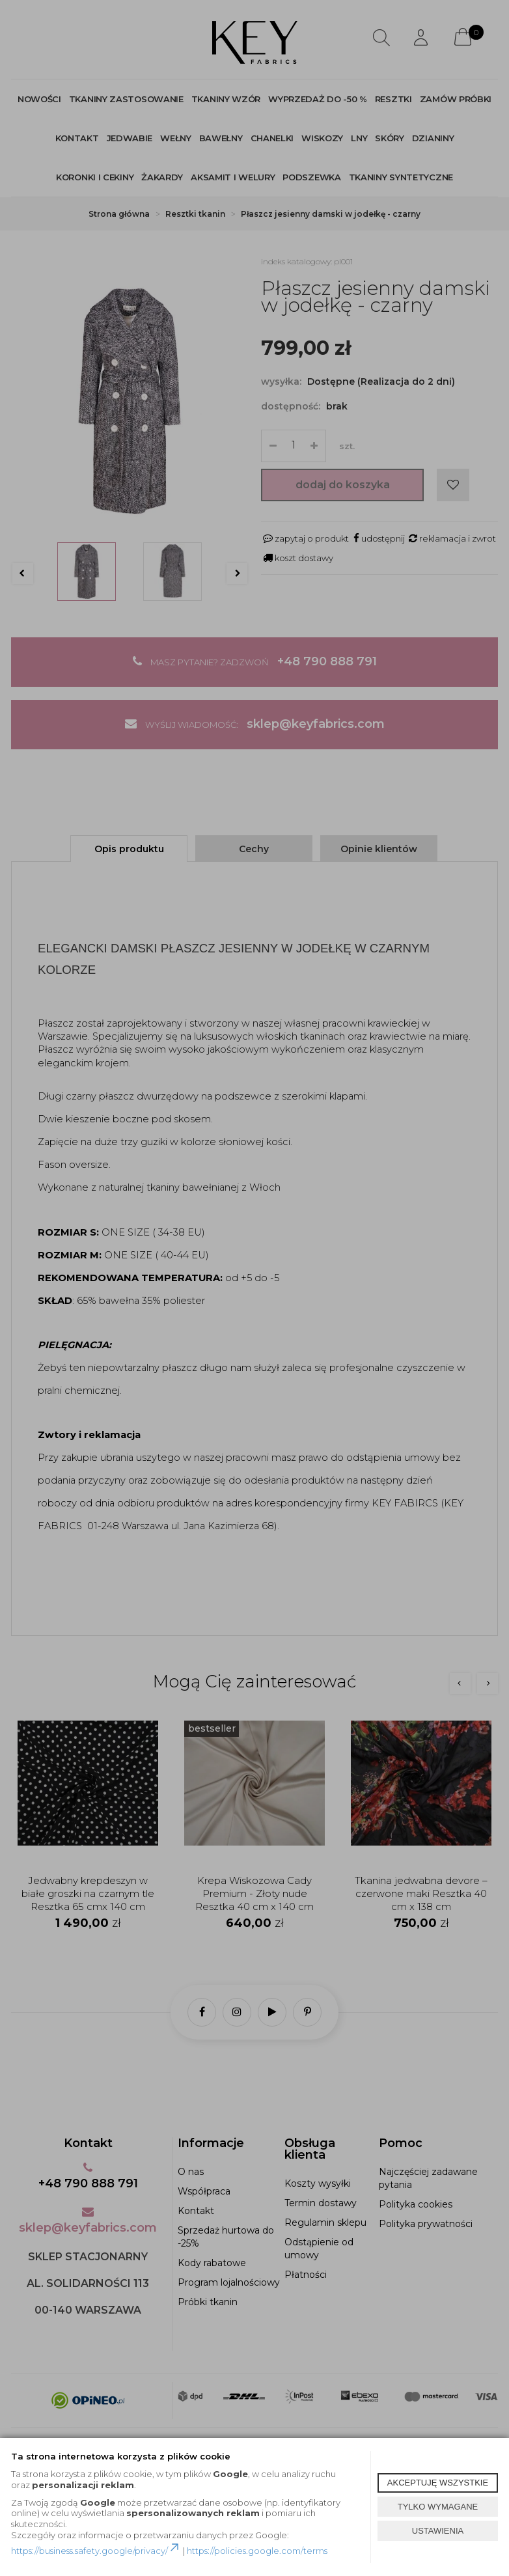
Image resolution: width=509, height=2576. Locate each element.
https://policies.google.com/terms (257, 2550)
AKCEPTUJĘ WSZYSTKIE (437, 2482)
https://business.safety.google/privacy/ (96, 2550)
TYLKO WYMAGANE (438, 2507)
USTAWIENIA (437, 2531)
